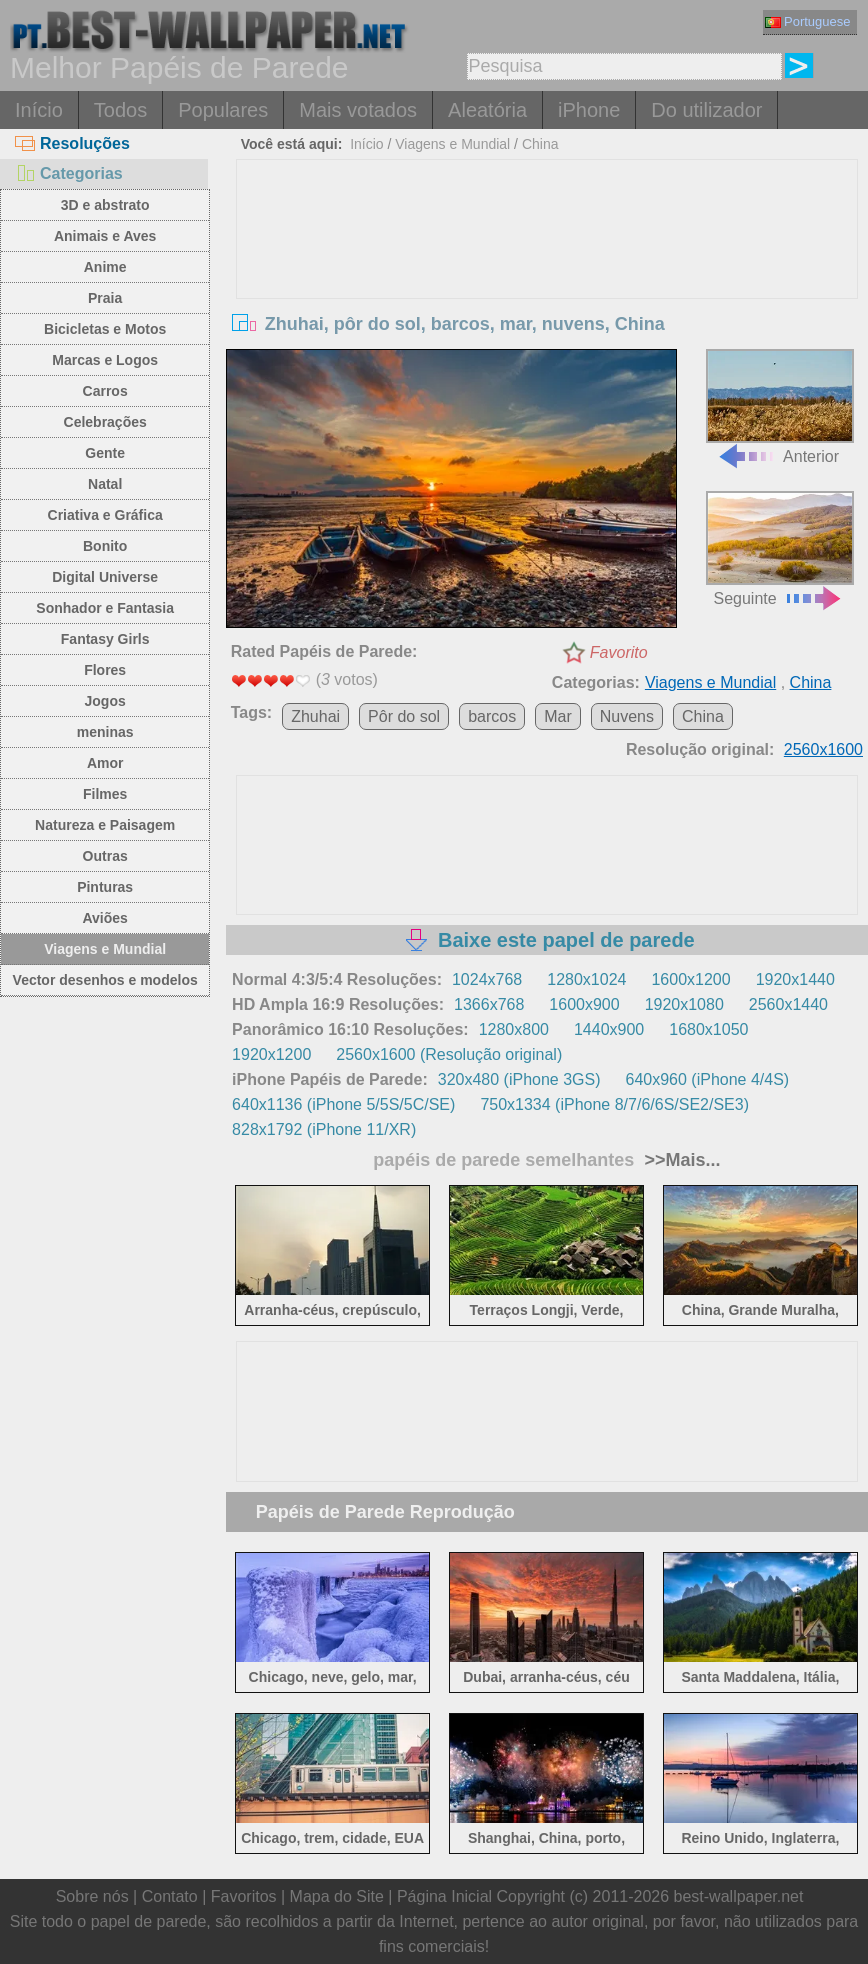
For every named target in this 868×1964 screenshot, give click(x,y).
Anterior (780, 406)
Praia (105, 298)
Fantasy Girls (105, 639)
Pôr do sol (404, 716)
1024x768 (487, 979)
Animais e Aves (105, 236)
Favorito (619, 652)
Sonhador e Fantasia (105, 608)
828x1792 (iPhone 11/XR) (324, 1129)
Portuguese (808, 21)
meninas (105, 732)
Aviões (104, 918)
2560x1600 (823, 749)
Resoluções (72, 143)
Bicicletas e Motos (105, 329)
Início (39, 110)
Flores (105, 670)
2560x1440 (788, 1004)
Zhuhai (315, 716)
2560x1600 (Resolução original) (449, 1054)
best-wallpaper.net (739, 1896)
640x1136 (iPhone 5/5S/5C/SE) (343, 1104)
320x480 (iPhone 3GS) (519, 1079)
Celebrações (105, 422)
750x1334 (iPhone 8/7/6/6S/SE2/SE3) (614, 1104)
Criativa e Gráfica (105, 515)
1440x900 (609, 1029)
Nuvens (627, 716)
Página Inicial (444, 1896)
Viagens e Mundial (105, 949)
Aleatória (487, 110)
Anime (105, 267)
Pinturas (105, 887)
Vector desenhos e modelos (105, 980)
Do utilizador (706, 110)
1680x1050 (708, 1029)
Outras (105, 856)
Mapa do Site (337, 1896)
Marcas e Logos (105, 360)
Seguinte (780, 548)
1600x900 (584, 1004)
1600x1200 (690, 979)
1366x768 (489, 1004)
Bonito (105, 546)
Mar (558, 716)
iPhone (589, 110)
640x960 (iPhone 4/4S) (708, 1079)
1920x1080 (684, 1004)
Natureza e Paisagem (105, 825)
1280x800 (514, 1029)
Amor (105, 763)
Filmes (105, 794)
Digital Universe (105, 577)
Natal (105, 484)
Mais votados (358, 110)
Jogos (105, 701)
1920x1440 (795, 979)
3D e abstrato (105, 205)
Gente (105, 453)
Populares (223, 110)
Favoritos (244, 1896)
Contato (170, 1896)
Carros (105, 391)
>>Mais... (679, 1160)
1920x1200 (271, 1054)
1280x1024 (586, 979)
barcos (492, 716)
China (540, 144)
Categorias (69, 173)
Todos (120, 110)
